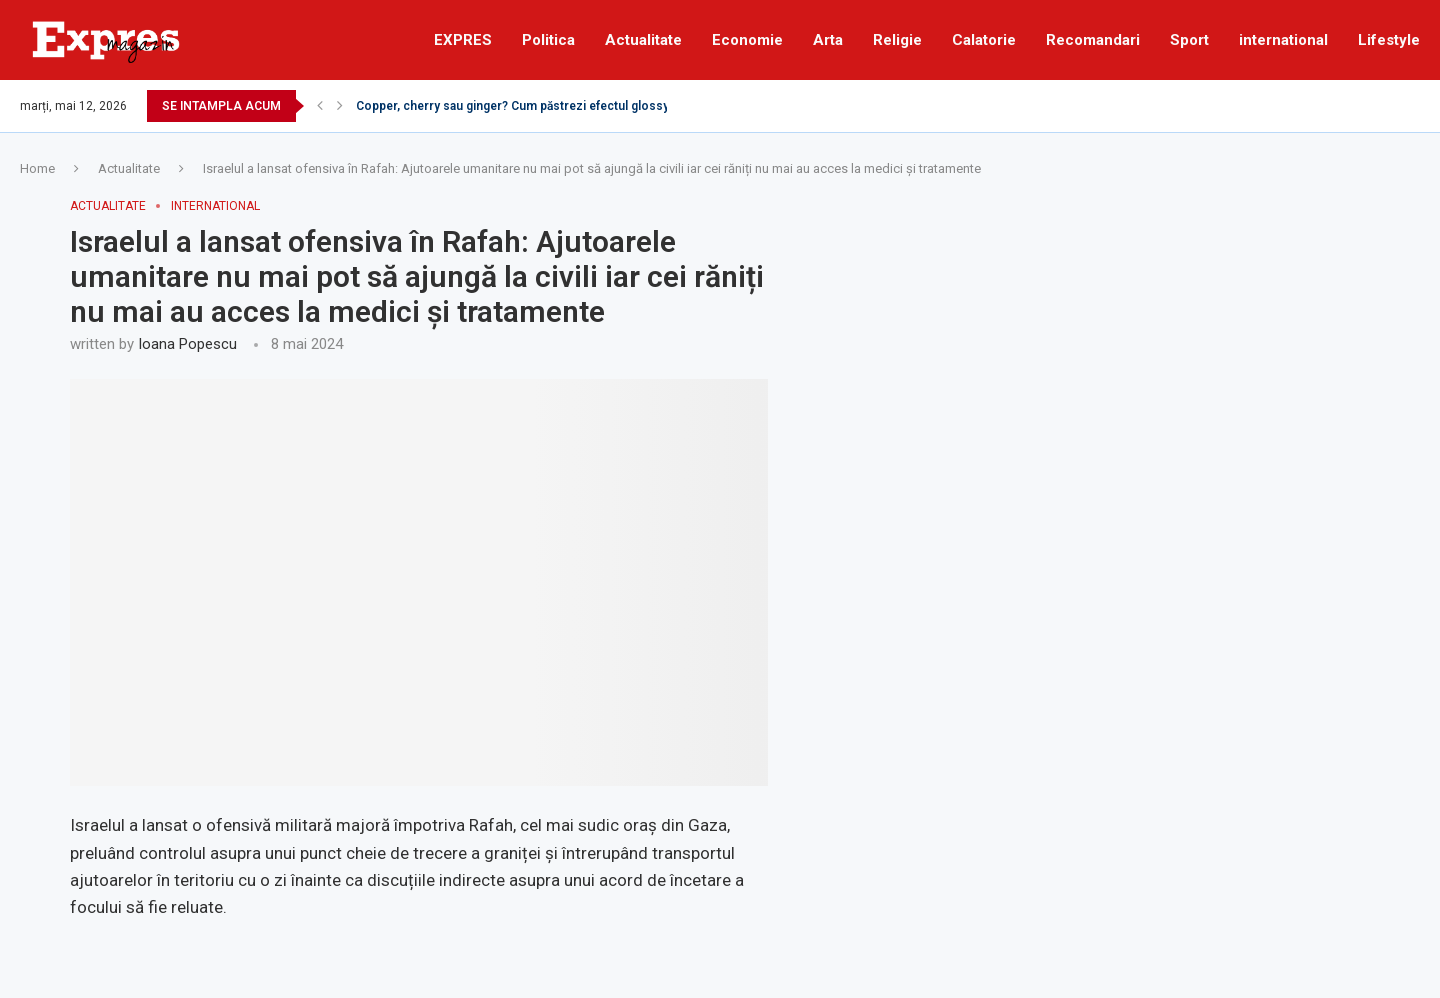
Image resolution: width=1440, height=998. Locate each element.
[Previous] (320, 106)
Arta (828, 40)
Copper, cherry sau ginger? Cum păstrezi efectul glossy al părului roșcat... (563, 106)
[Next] (340, 106)
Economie (747, 40)
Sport (1189, 40)
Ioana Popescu (187, 344)
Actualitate (643, 40)
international (1283, 40)
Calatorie (984, 40)
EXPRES (463, 40)
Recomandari (1093, 40)
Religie (897, 40)
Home (37, 168)
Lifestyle (1389, 40)
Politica (548, 40)
